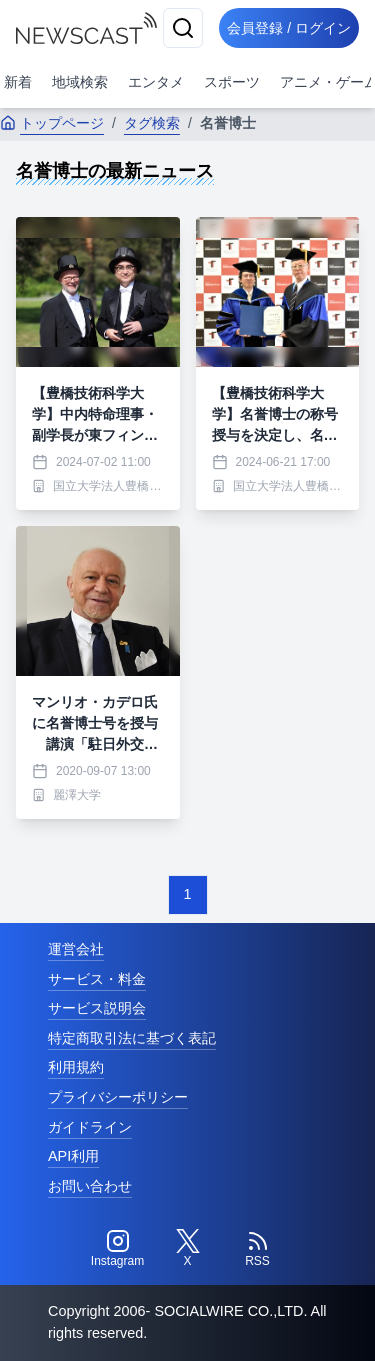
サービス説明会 (97, 1008)
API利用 (73, 1156)
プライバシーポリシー (118, 1097)
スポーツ (232, 82)
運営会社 (76, 949)
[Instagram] (118, 1249)
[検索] (183, 28)
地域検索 (80, 82)
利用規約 (76, 1067)
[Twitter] (188, 1249)
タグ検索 (152, 123)
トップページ (52, 123)
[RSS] (258, 1249)
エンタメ (156, 82)
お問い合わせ (90, 1186)
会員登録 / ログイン (289, 28)
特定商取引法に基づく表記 (132, 1038)
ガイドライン (90, 1127)
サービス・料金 (97, 979)
